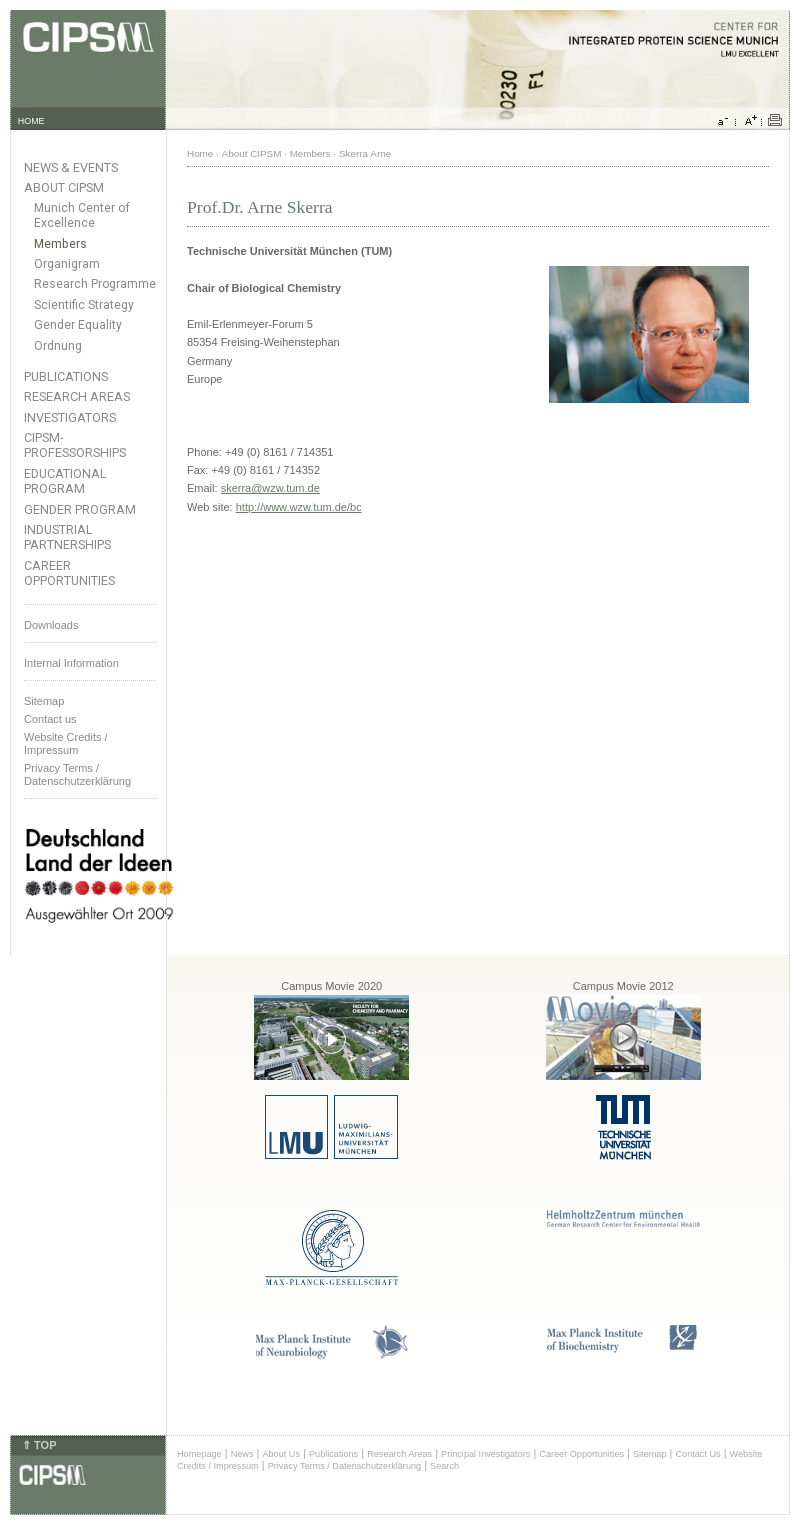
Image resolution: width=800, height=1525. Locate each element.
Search (444, 1466)
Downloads (51, 625)
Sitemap (44, 701)
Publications (66, 376)
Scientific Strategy (84, 305)
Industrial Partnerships (67, 537)
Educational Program (65, 481)
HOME (31, 121)
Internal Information (71, 663)
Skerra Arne (365, 153)
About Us (281, 1454)
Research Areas (77, 396)
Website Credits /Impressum (66, 743)
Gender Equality (78, 325)
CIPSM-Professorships (75, 445)
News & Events (71, 167)
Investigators (70, 417)
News (242, 1454)
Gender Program (80, 509)
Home (200, 153)
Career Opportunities (69, 573)
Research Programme (95, 284)
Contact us (50, 719)
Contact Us (697, 1454)
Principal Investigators (485, 1454)
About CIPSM (64, 187)
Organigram (67, 264)
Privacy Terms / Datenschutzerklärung (77, 774)
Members (60, 244)
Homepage (199, 1454)
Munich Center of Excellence (82, 215)
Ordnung (58, 346)
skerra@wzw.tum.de (270, 488)
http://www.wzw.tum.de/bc (299, 507)
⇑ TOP (39, 1445)
